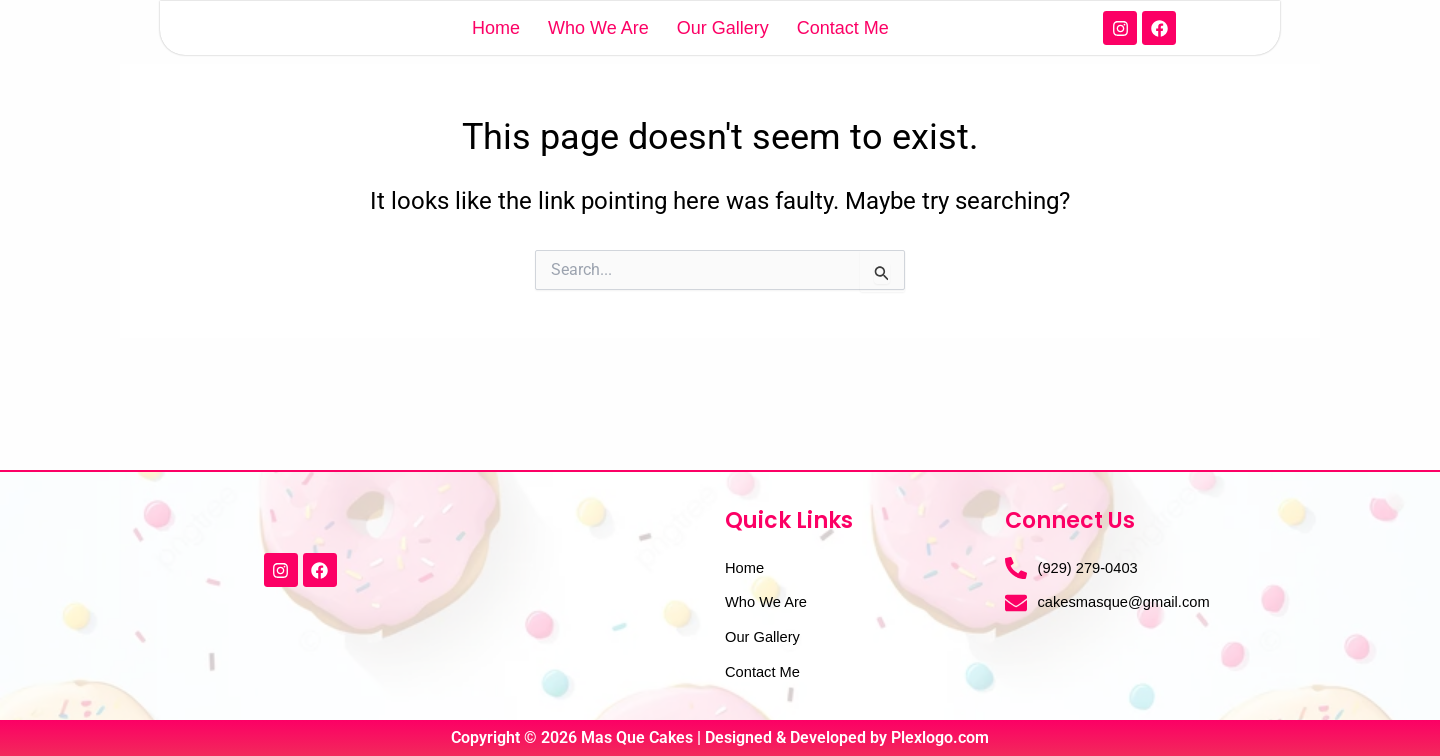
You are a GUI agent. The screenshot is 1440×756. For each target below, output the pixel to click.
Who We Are (598, 54)
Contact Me (843, 54)
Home (496, 54)
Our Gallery (723, 54)
